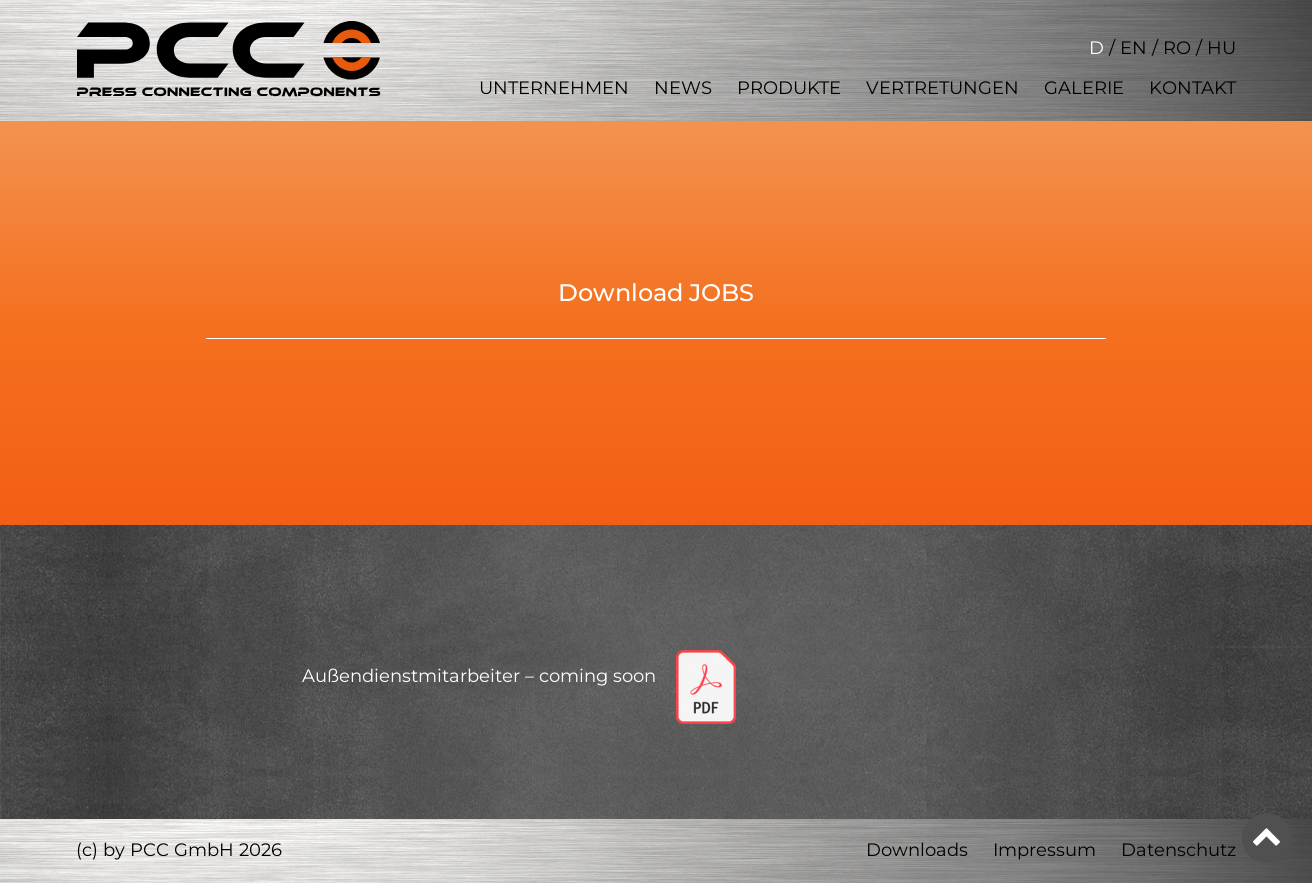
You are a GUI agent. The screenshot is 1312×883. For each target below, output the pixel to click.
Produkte (789, 88)
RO (1177, 48)
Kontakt (1192, 88)
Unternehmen (554, 88)
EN (1133, 48)
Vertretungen (942, 88)
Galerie (1084, 88)
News (683, 88)
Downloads (917, 850)
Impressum (1044, 850)
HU (1221, 48)
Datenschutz (1178, 850)
